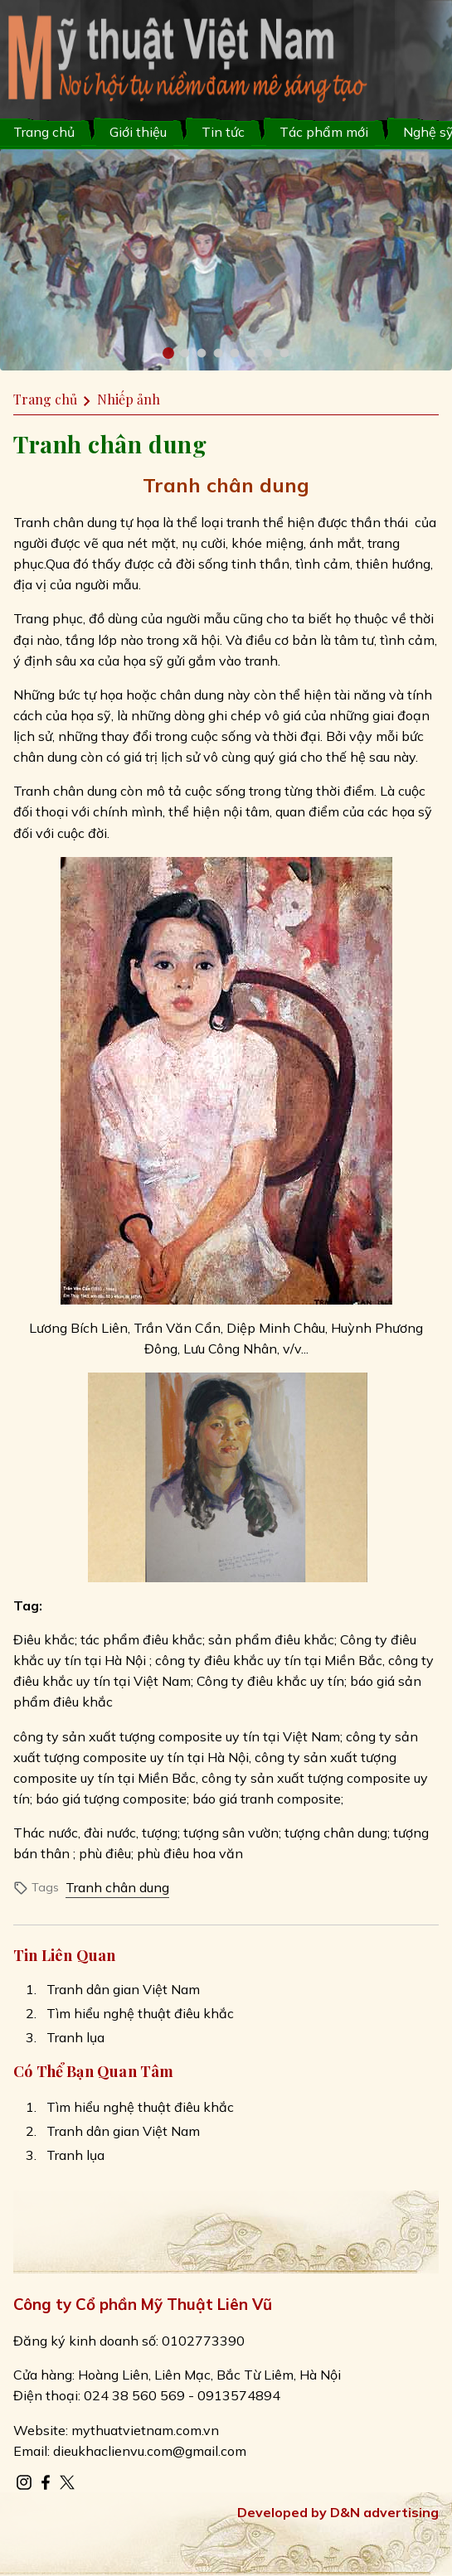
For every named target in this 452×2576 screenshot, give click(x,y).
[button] (168, 353)
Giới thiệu (138, 131)
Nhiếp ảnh (128, 399)
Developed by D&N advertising (338, 2512)
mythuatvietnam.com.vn (145, 2430)
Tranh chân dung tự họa (86, 522)
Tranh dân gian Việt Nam (123, 1989)
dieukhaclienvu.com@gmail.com (149, 2451)
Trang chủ (44, 131)
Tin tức (223, 131)
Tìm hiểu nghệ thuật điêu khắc (140, 2013)
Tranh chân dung (117, 1887)
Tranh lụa (75, 2037)
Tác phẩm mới (323, 131)
